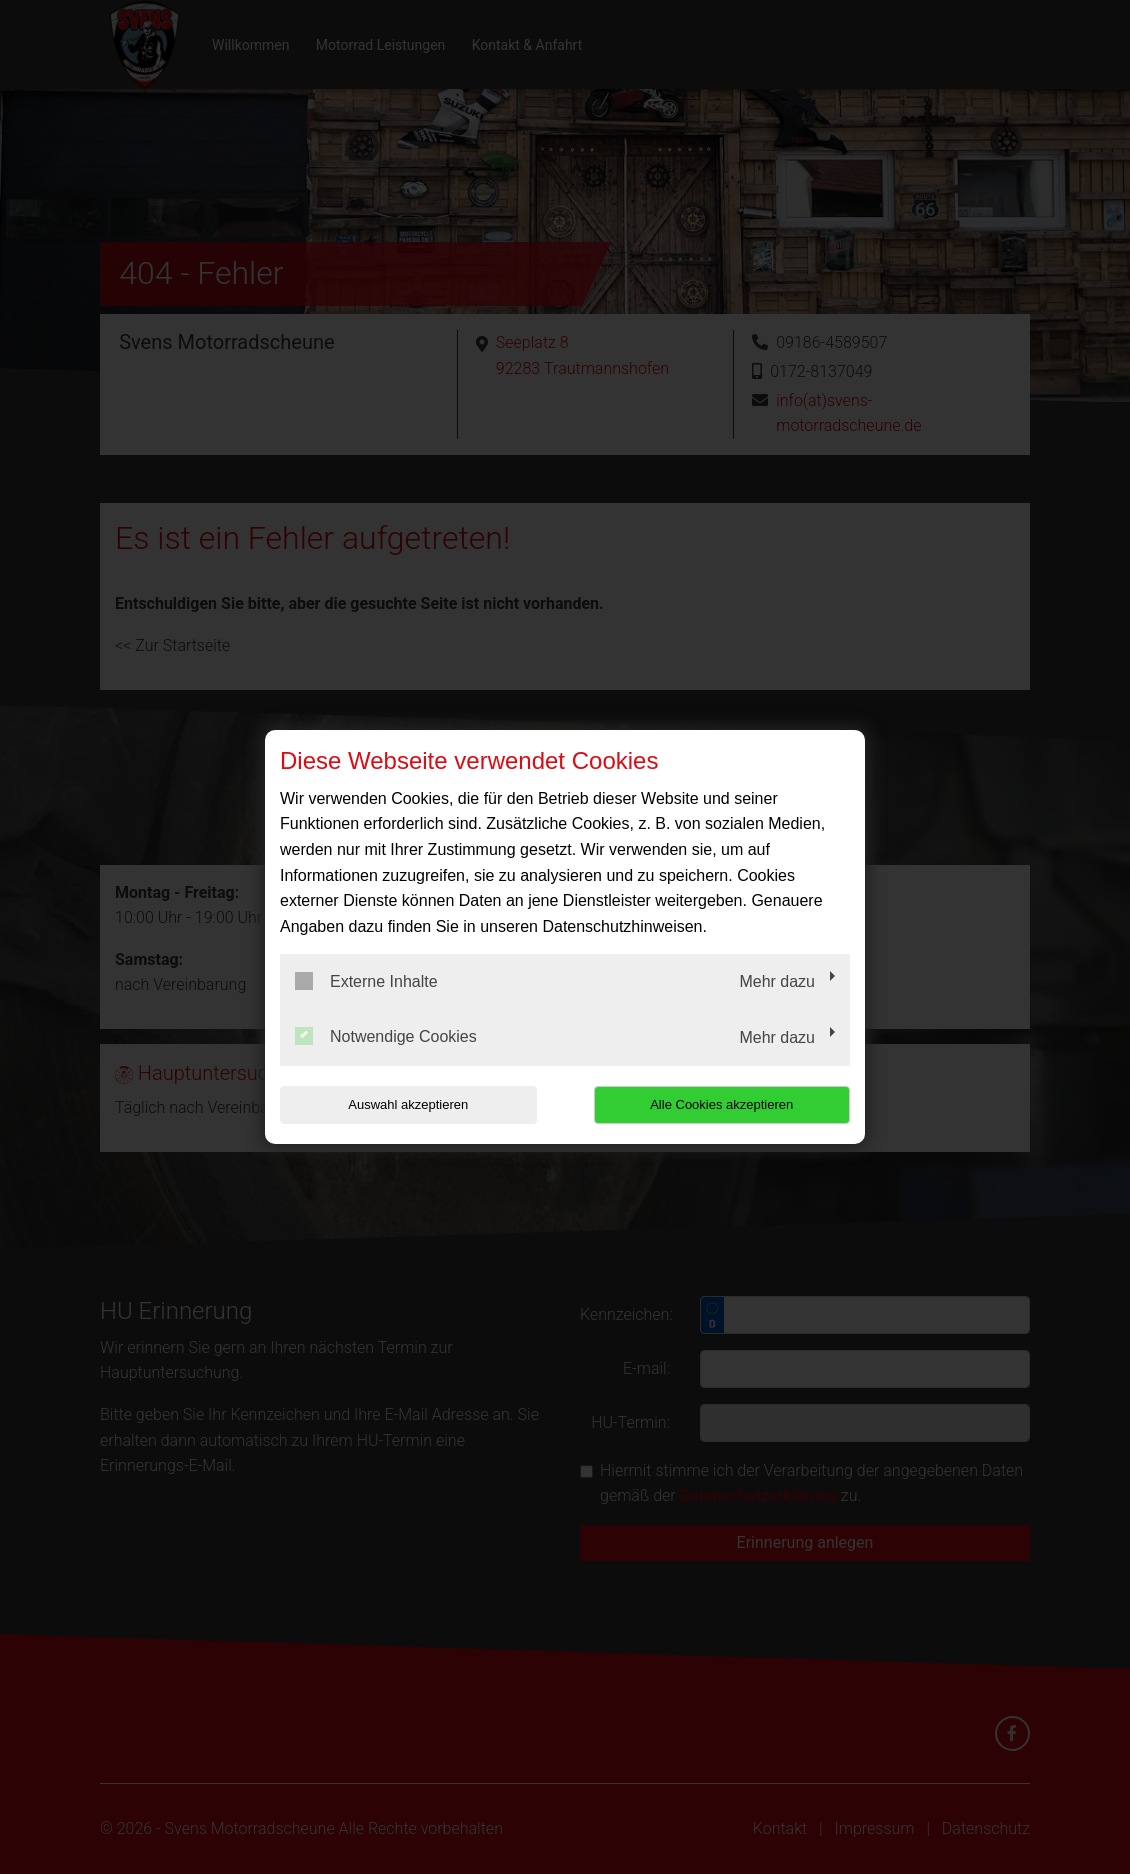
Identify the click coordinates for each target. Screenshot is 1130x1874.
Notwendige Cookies (386, 1036)
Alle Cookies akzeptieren (721, 1104)
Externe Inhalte (366, 981)
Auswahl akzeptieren (408, 1104)
